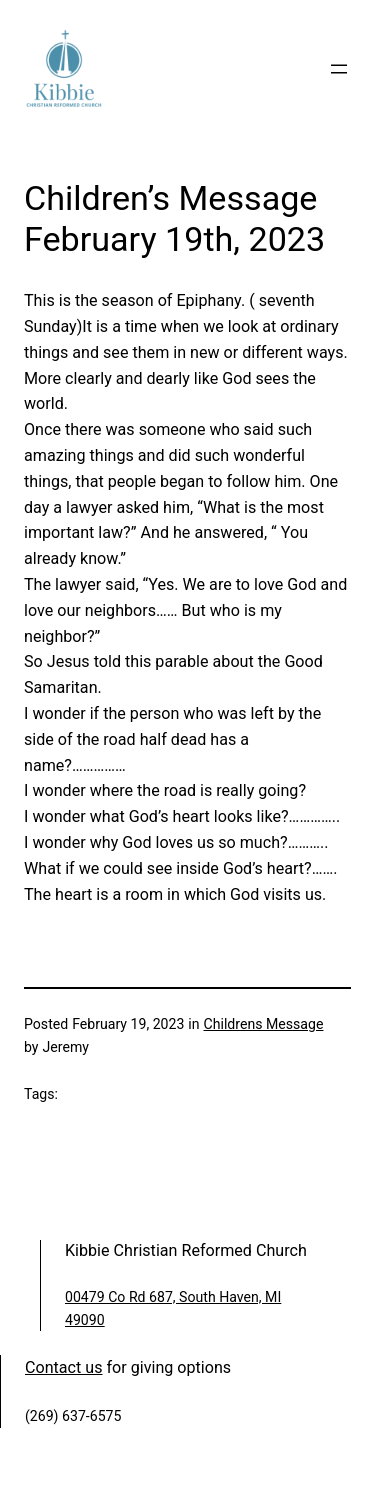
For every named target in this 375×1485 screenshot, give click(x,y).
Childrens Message (264, 1024)
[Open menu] (339, 69)
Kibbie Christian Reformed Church (186, 1250)
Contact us (64, 1367)
